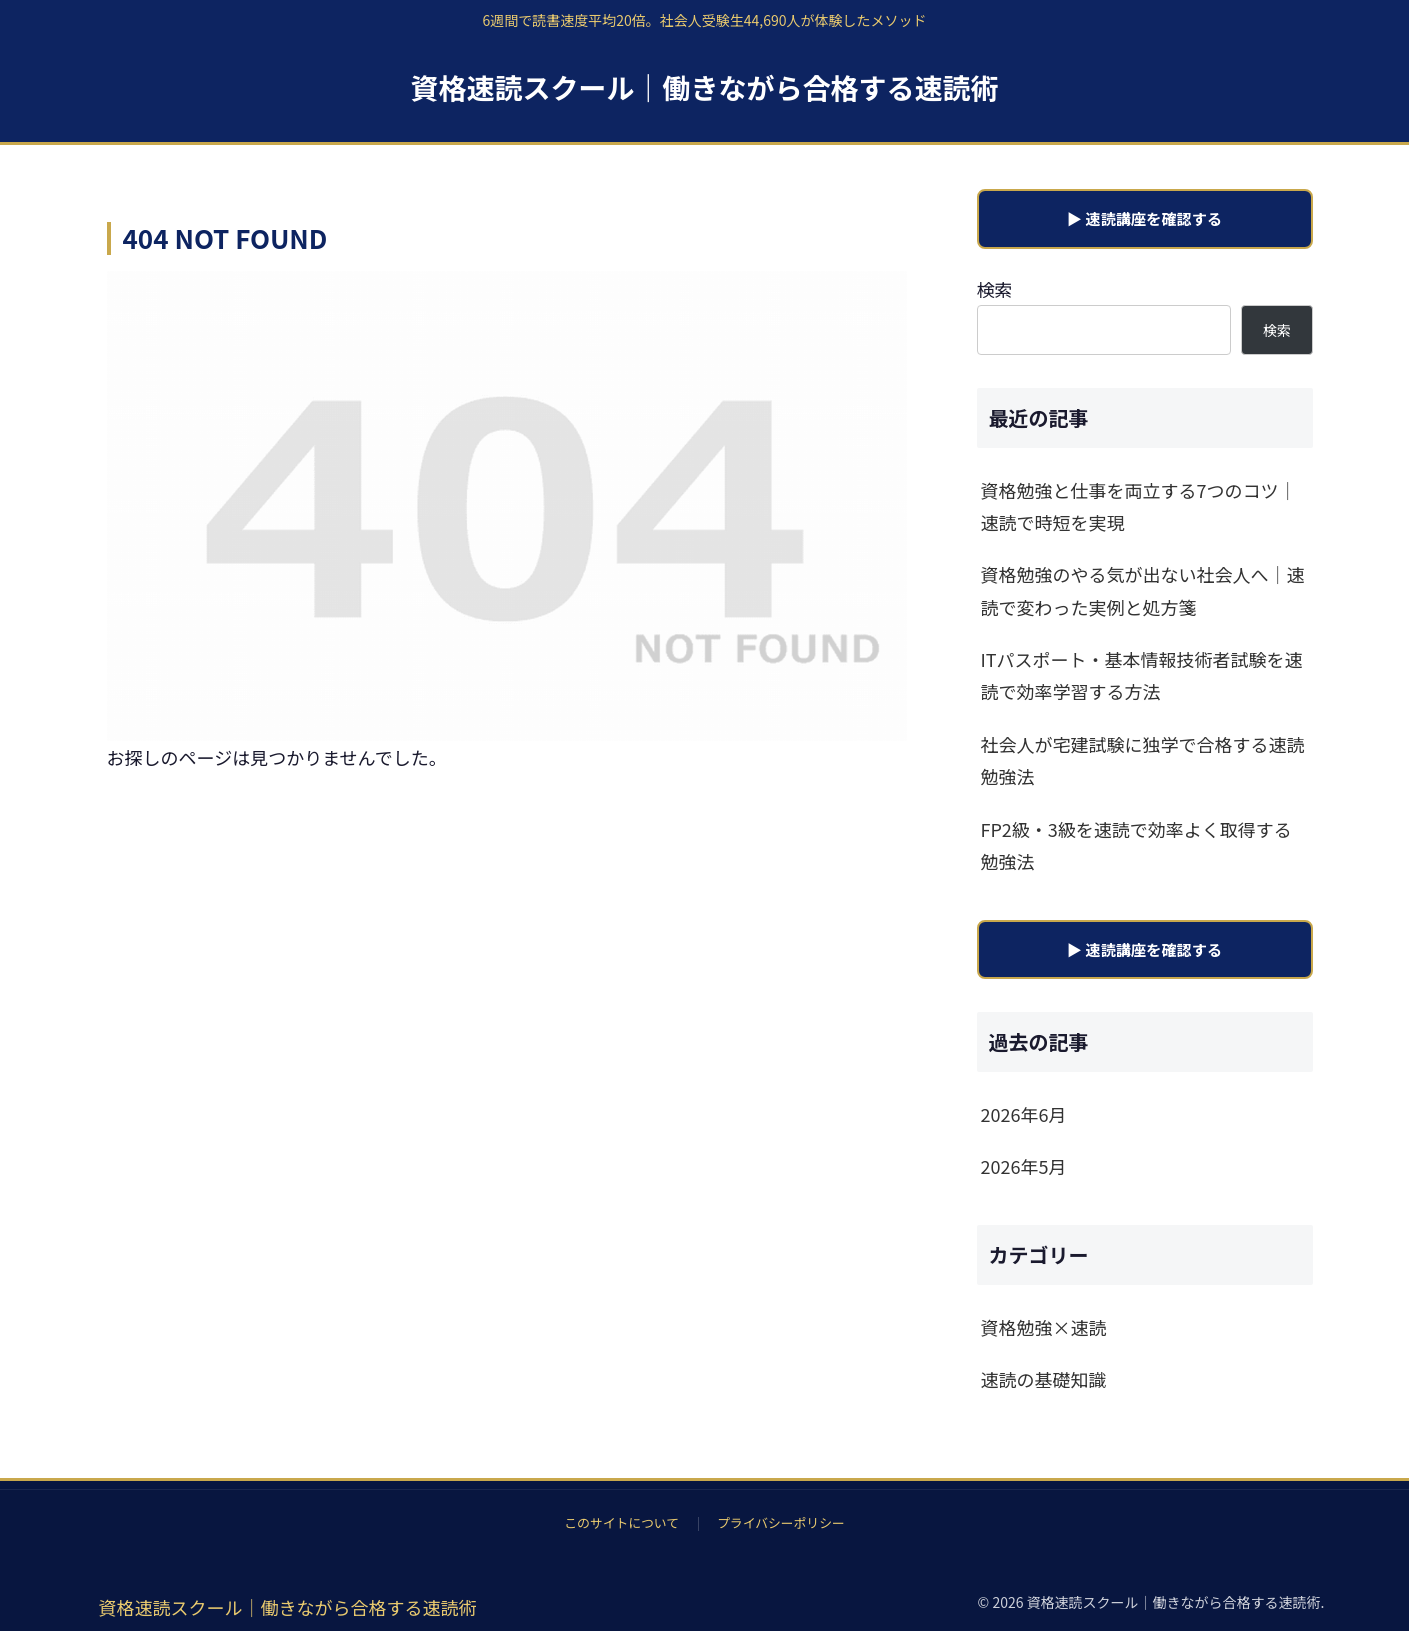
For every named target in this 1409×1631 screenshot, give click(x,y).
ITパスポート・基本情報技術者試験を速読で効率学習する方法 (1142, 675)
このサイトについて (621, 1522)
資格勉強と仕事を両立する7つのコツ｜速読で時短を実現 (1139, 506)
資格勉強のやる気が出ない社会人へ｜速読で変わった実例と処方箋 (1143, 590)
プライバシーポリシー (781, 1522)
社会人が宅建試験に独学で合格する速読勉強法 (1143, 760)
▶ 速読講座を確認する (1144, 218)
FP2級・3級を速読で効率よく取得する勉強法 (1136, 845)
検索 (995, 289)
